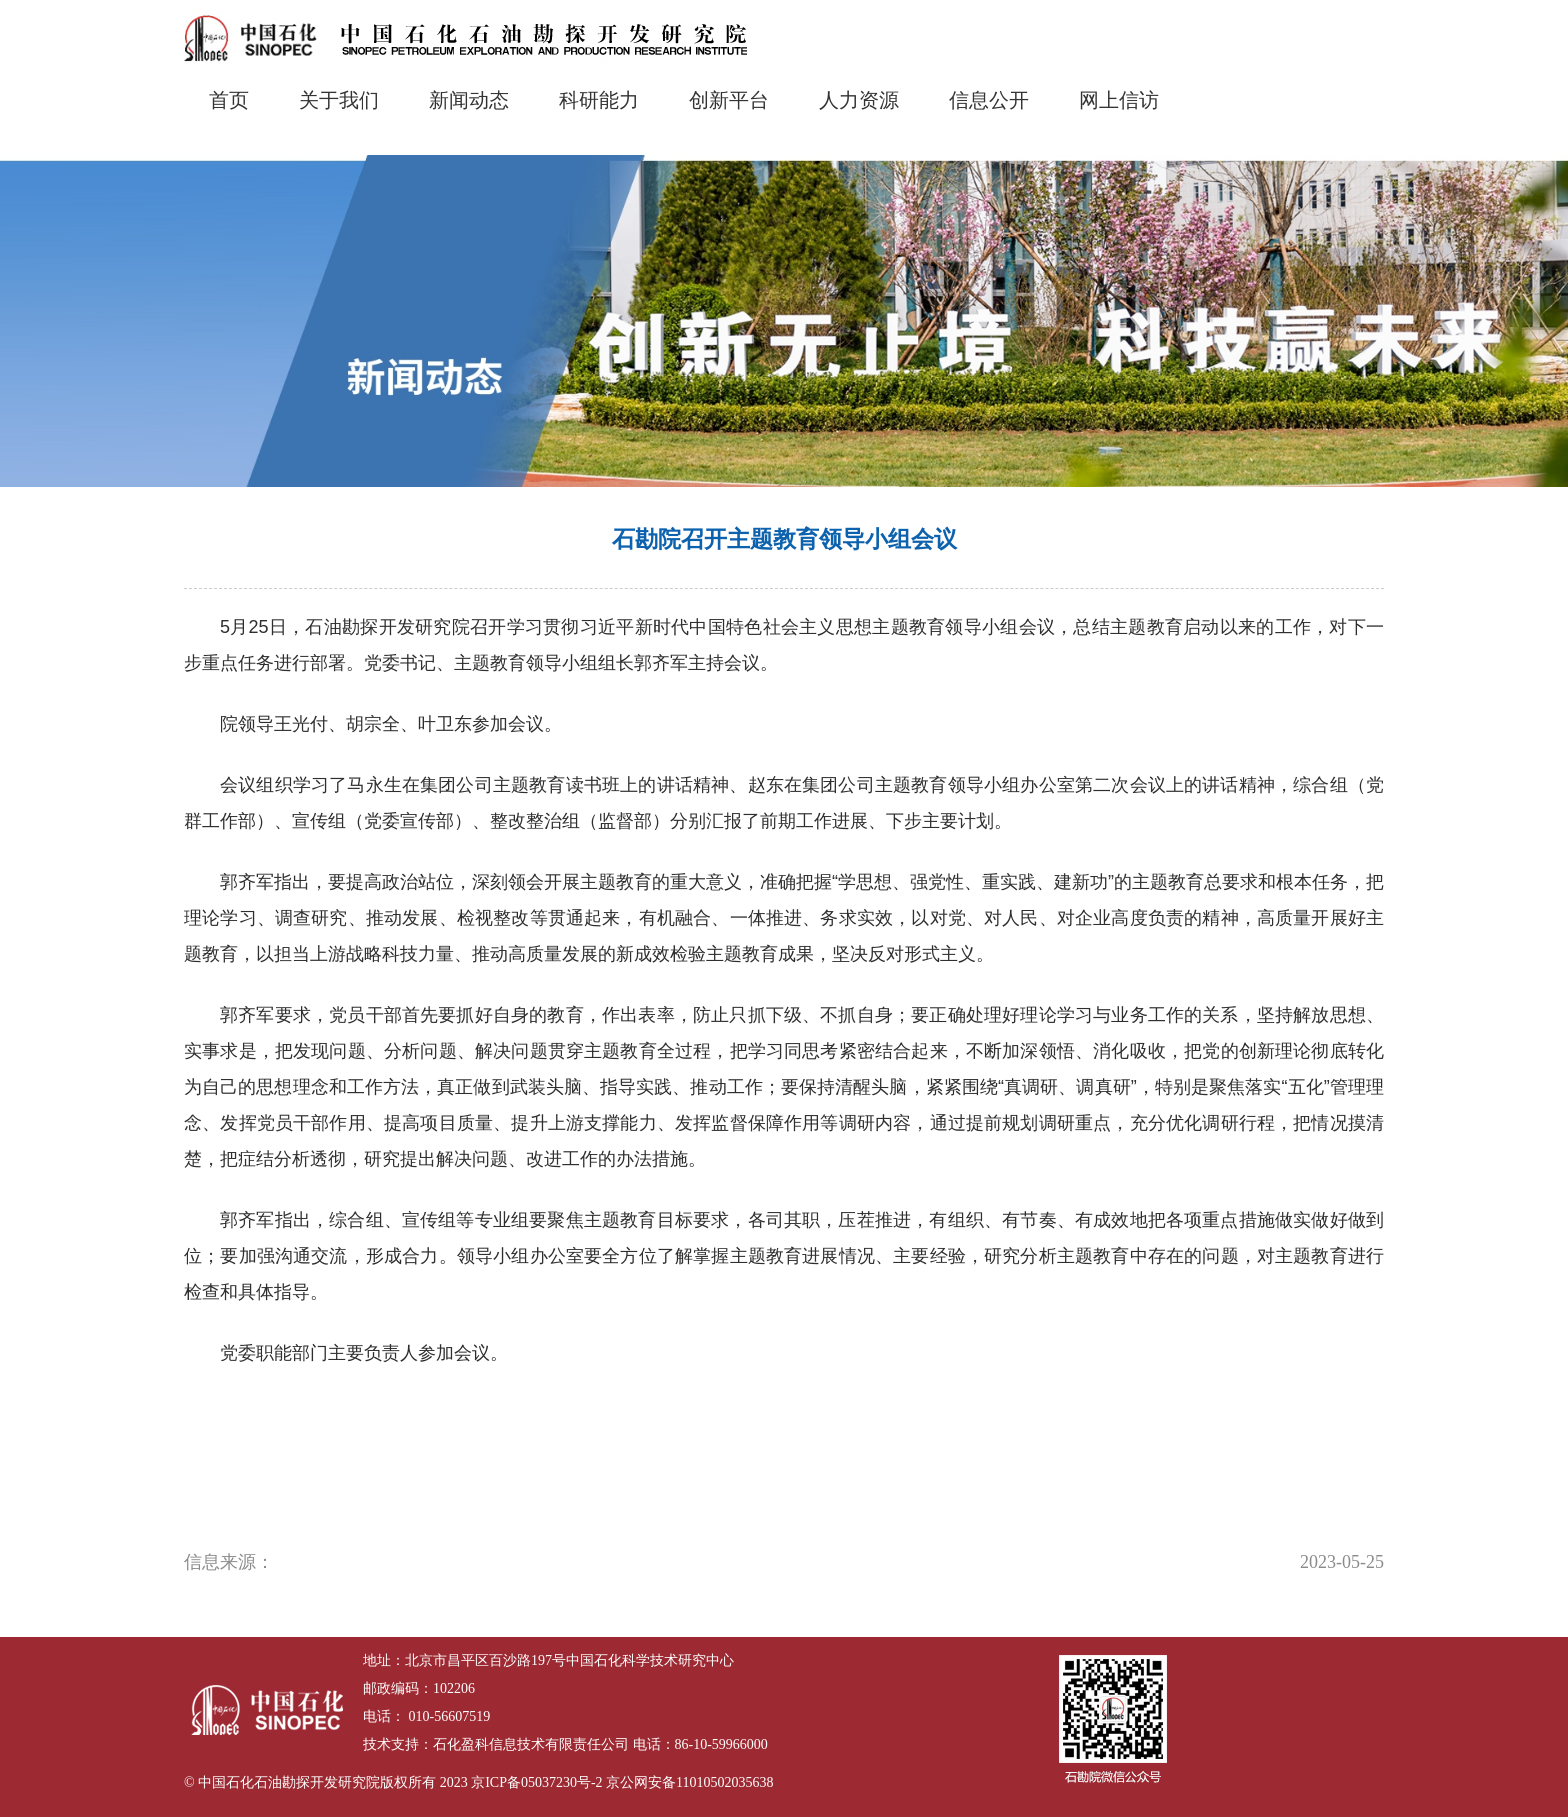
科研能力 (599, 100)
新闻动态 (469, 100)
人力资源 (859, 100)
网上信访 (1119, 100)
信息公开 (989, 100)
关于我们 (339, 100)
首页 (229, 100)
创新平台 (729, 100)
